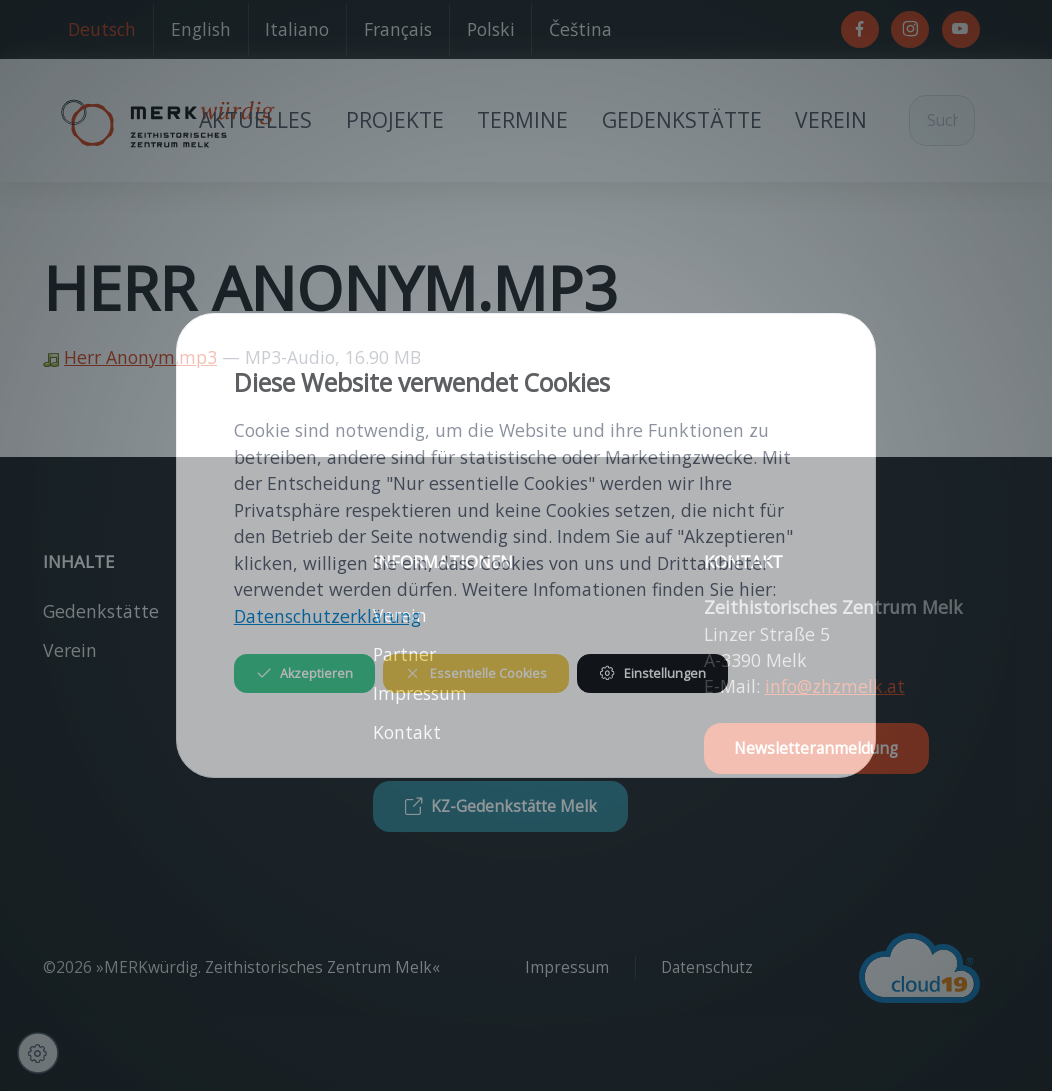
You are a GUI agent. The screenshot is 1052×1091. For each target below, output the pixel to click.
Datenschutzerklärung (327, 616)
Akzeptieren (304, 673)
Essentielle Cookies (475, 673)
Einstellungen (652, 673)
